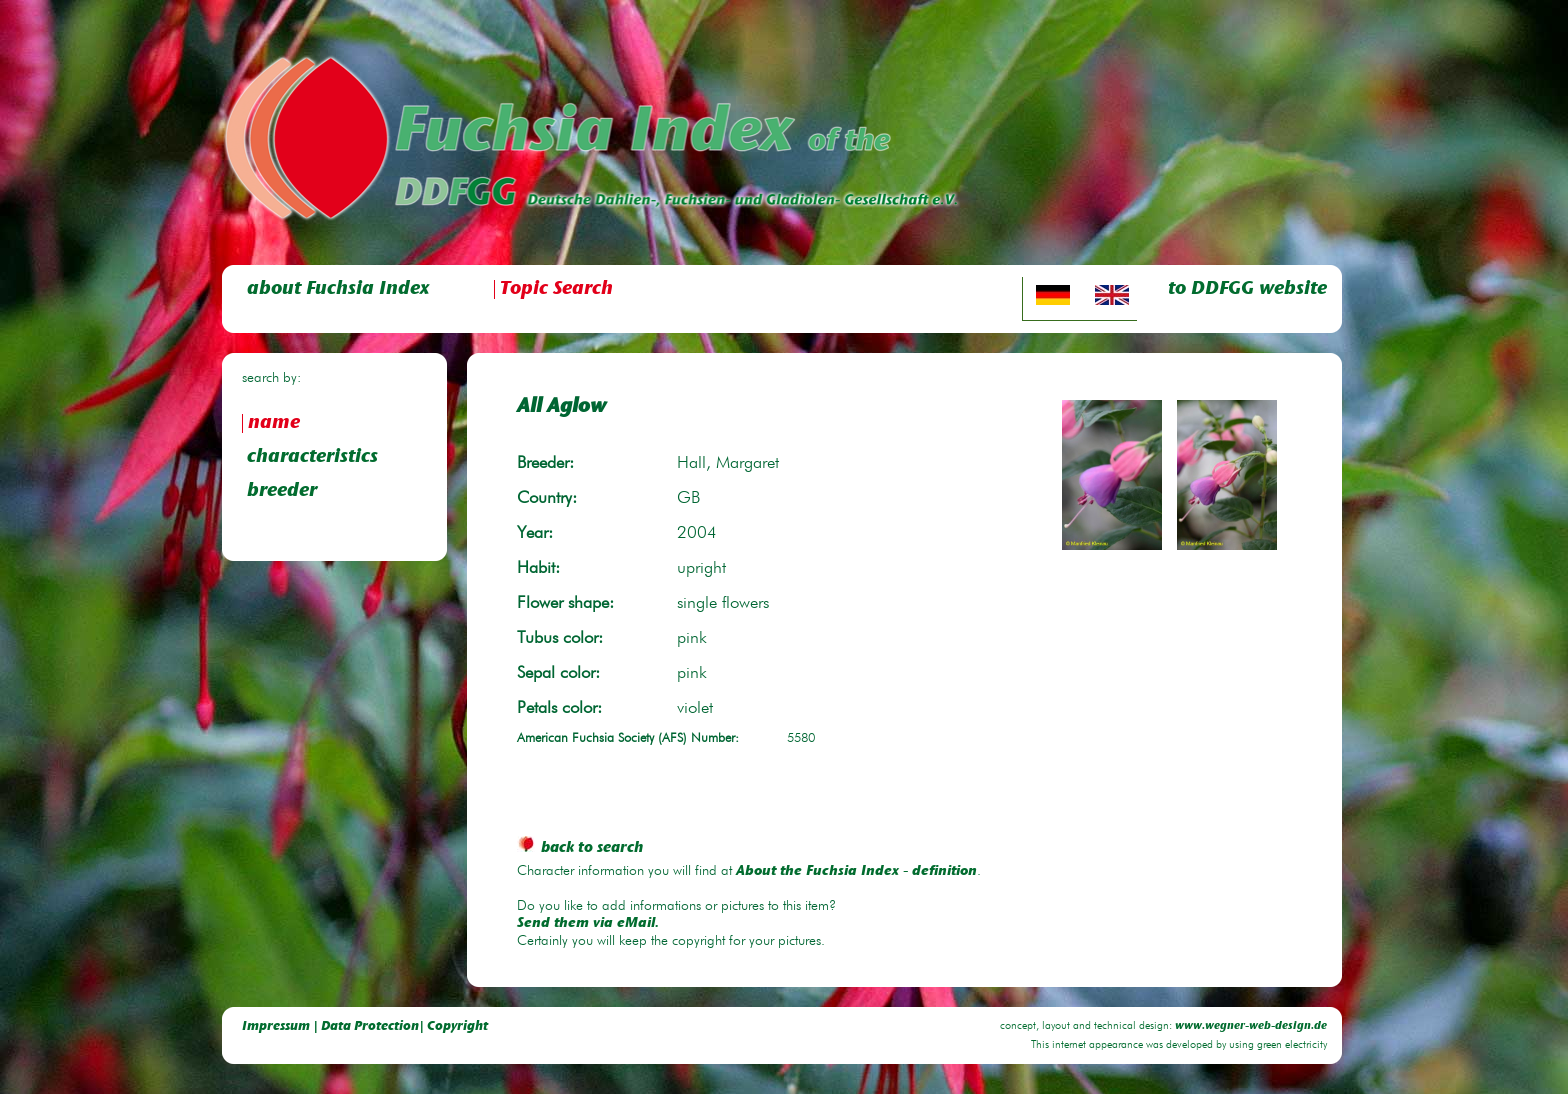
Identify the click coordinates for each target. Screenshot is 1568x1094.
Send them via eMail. (588, 924)
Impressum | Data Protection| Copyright (365, 1026)
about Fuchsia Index (338, 289)
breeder (282, 491)
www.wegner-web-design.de (1251, 1026)
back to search (580, 848)
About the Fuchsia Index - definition (856, 872)
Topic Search (556, 289)
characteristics (312, 457)
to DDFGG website (1247, 289)
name (274, 423)
